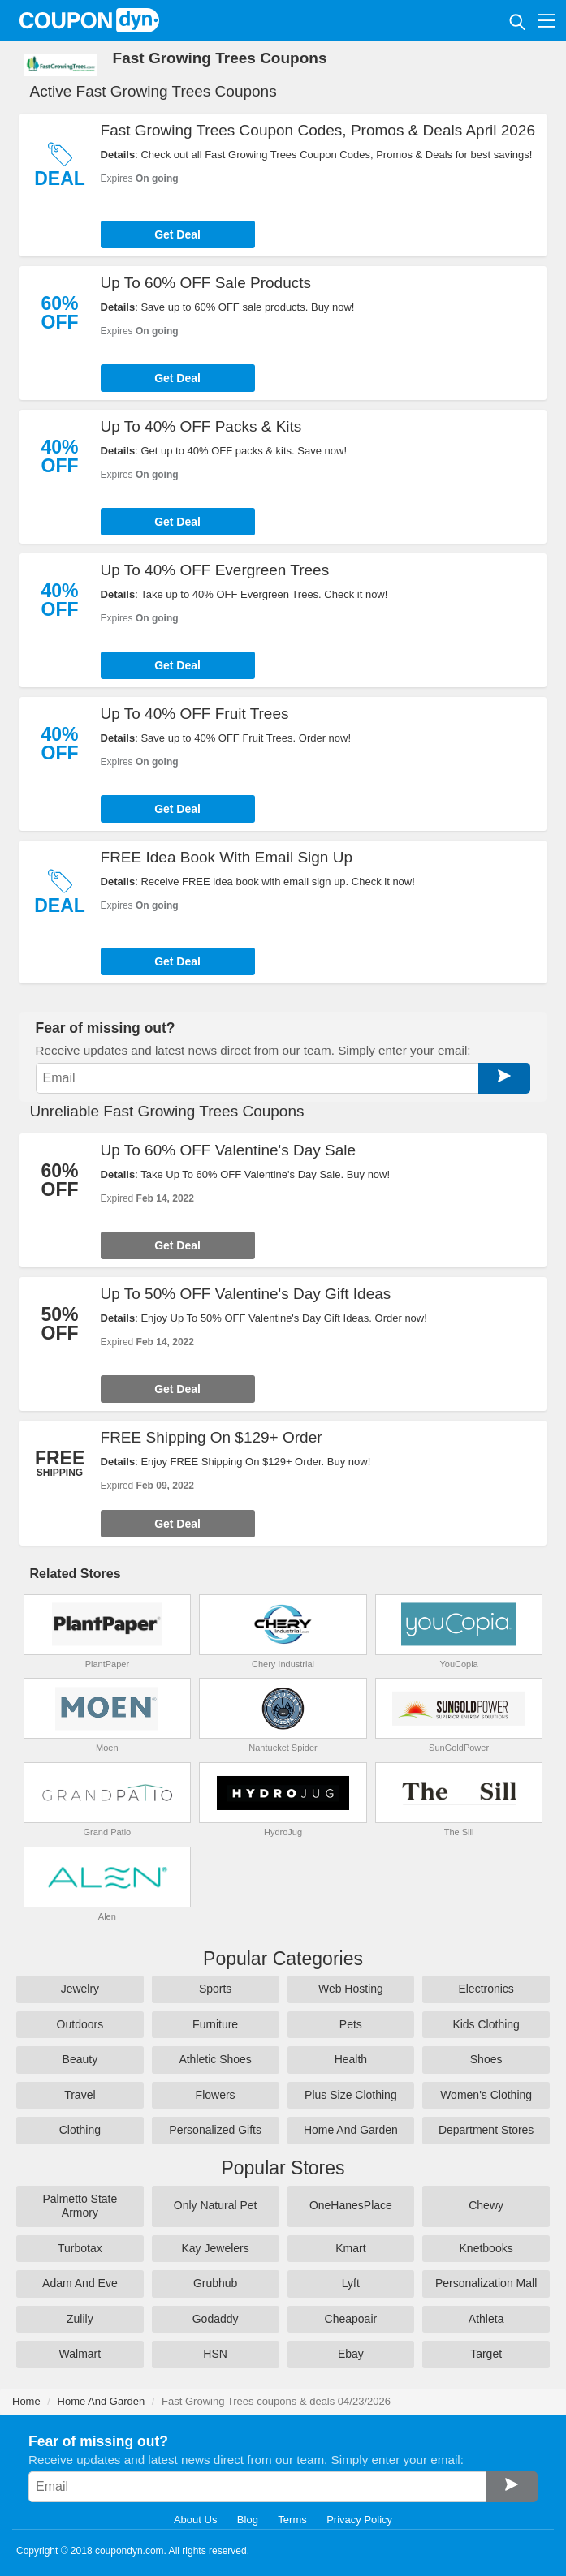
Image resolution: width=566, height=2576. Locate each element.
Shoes (486, 2059)
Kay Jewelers (214, 2248)
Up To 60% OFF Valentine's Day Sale (228, 1150)
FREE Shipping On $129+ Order (211, 1437)
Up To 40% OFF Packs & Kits (201, 426)
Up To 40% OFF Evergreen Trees (215, 569)
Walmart (80, 2353)
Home (26, 2401)
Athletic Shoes (215, 2059)
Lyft (351, 2283)
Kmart (350, 2248)
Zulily (80, 2318)
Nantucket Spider (282, 1747)
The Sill (459, 1832)
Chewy (486, 2205)
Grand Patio (108, 1832)
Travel (79, 2094)
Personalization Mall (486, 2283)
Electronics (485, 1988)
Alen (107, 1916)
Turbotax (80, 2248)
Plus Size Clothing (351, 2094)
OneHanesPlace (350, 2205)
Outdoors (80, 2024)
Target (486, 2353)
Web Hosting (350, 1988)
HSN (215, 2353)
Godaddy (215, 2318)
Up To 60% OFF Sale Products (206, 282)
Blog (247, 2520)
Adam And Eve (80, 2283)
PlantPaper (107, 1664)
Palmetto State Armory (79, 2206)
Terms (292, 2520)
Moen (107, 1747)
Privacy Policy (359, 2520)
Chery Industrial (283, 1664)
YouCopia (458, 1664)
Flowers (215, 2094)
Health (351, 2059)
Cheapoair (351, 2318)
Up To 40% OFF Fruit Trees (195, 713)
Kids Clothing (486, 2024)
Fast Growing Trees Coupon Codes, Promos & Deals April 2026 (318, 130)
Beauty (80, 2059)
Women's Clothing (486, 2094)
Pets (350, 2024)
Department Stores (486, 2129)
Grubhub (215, 2283)
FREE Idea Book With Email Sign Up (226, 857)
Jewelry (80, 1988)
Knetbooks (486, 2248)
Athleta (486, 2318)
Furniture (215, 2024)
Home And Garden (351, 2129)
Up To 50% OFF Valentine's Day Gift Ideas (246, 1293)
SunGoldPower (459, 1747)
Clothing (80, 2129)
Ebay (351, 2353)
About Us (195, 2520)
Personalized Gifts (215, 2129)
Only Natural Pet (215, 2205)
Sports (215, 1988)
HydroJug (283, 1832)
